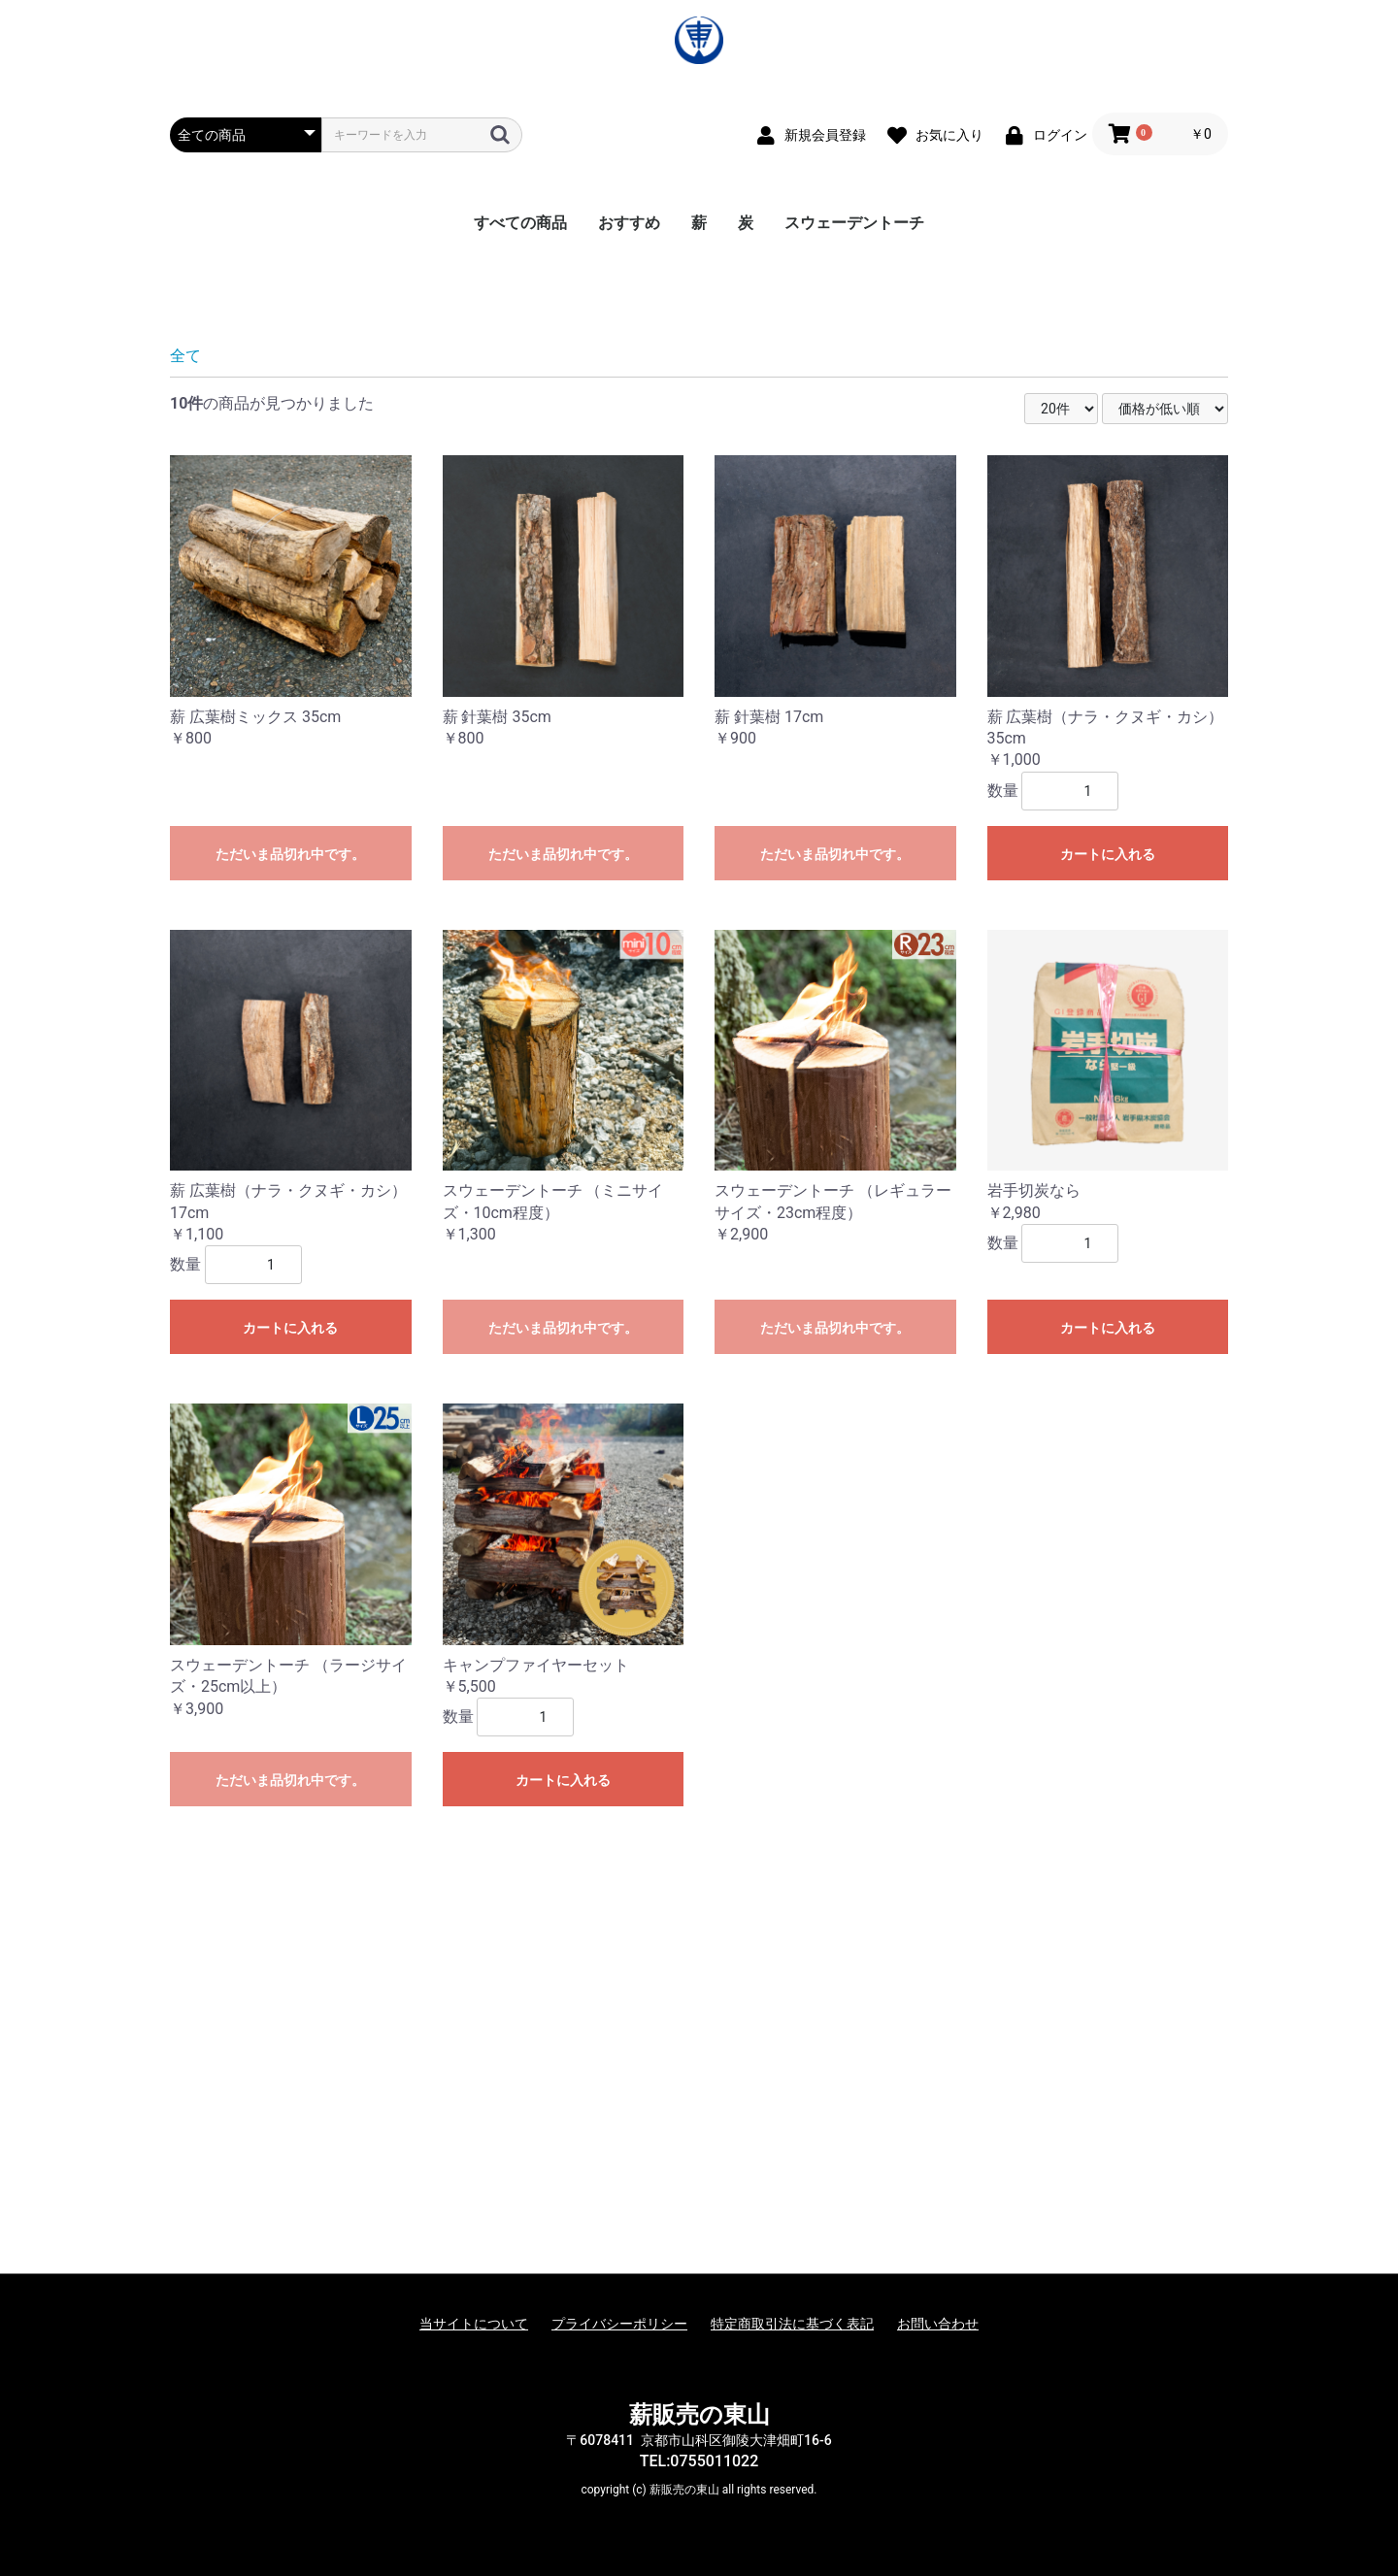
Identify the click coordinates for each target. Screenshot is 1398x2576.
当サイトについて (473, 2323)
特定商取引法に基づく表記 (792, 2323)
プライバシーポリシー (619, 2323)
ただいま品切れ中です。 (290, 1142)
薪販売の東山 (699, 2414)
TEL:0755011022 (699, 2461)
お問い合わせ (938, 2323)
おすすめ (629, 223)
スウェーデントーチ (854, 223)
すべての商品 (520, 223)
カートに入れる (1107, 1142)
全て (185, 644)
